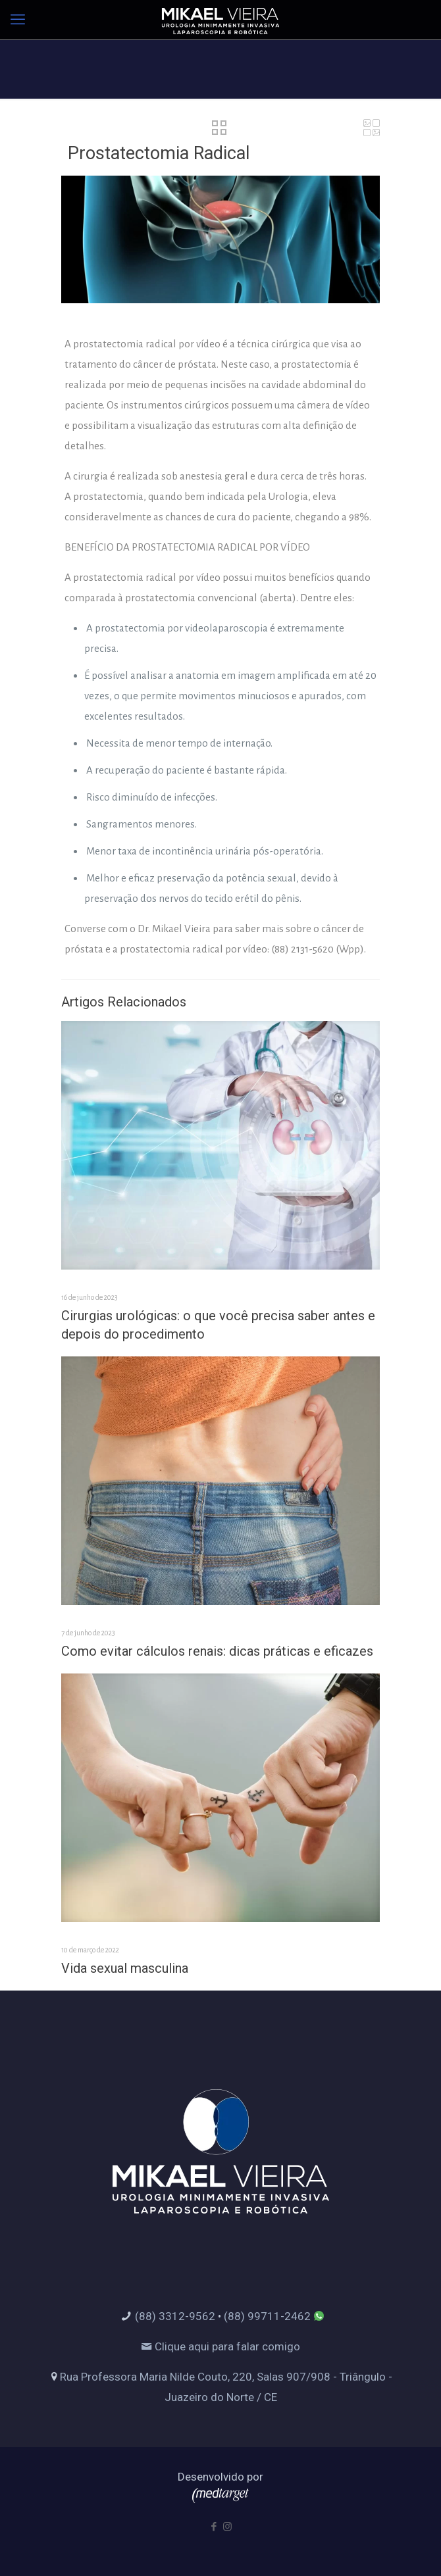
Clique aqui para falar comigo (220, 2346)
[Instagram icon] (227, 2527)
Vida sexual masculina (124, 1968)
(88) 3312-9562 (175, 2316)
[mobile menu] (18, 20)
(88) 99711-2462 (267, 2316)
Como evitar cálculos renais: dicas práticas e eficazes (217, 1651)
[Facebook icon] (214, 2527)
